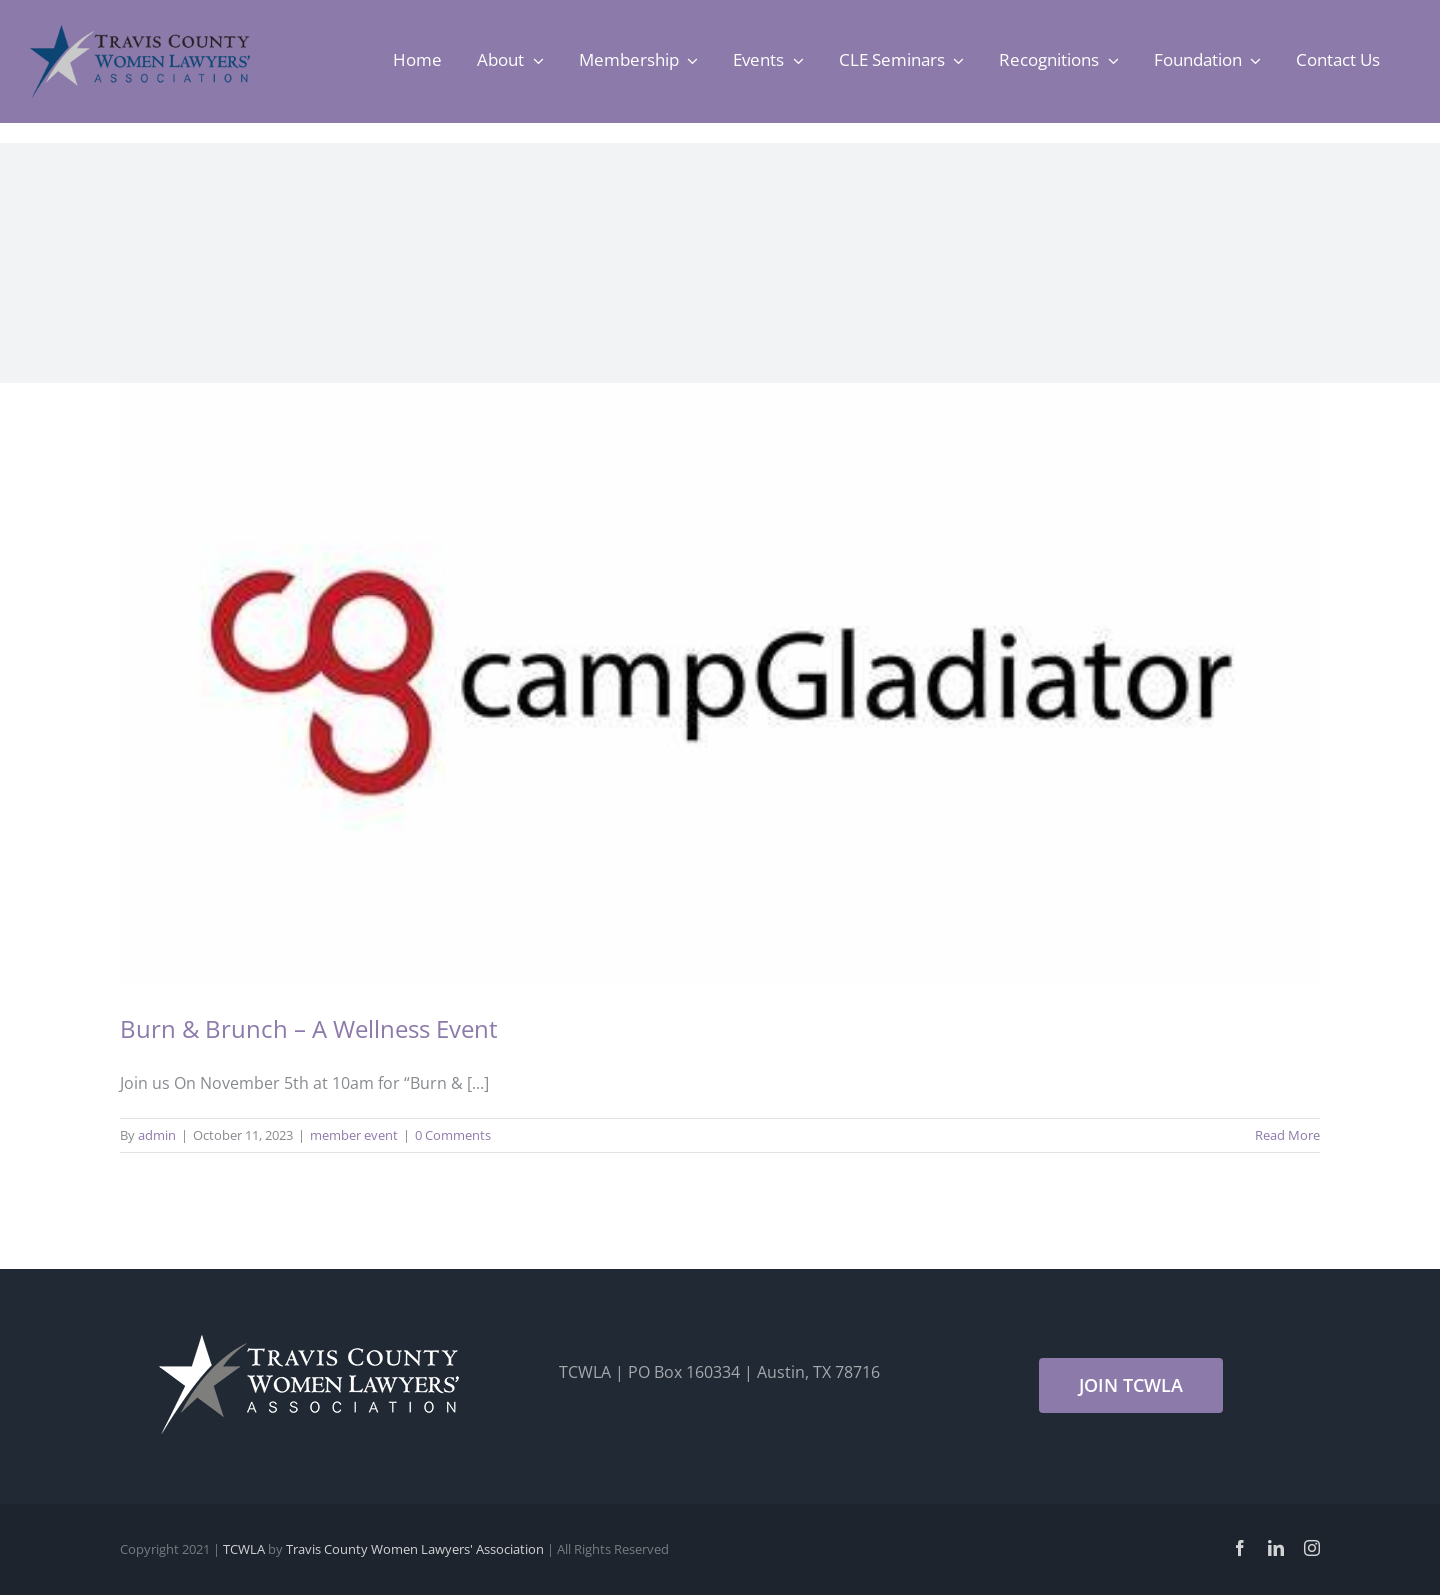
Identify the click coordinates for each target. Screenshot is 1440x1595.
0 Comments (453, 1135)
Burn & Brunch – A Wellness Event (309, 1028)
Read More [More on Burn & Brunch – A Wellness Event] (1287, 1135)
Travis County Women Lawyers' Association (415, 1549)
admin (157, 1135)
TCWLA (244, 1549)
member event (354, 1135)
